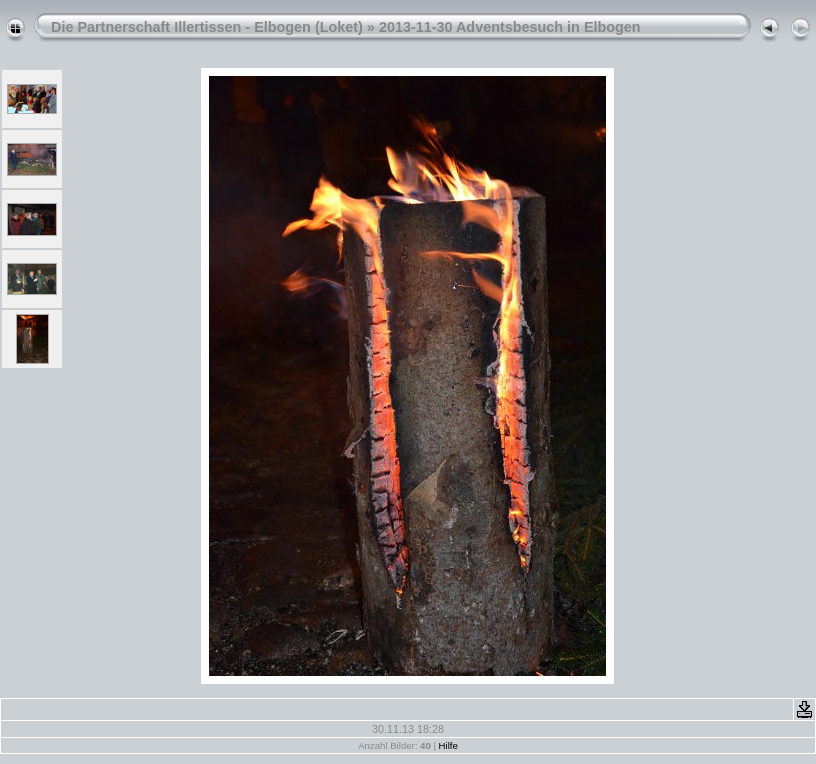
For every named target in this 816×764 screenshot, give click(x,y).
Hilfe (448, 745)
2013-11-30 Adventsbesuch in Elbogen (510, 27)
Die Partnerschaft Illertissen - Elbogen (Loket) (207, 27)
